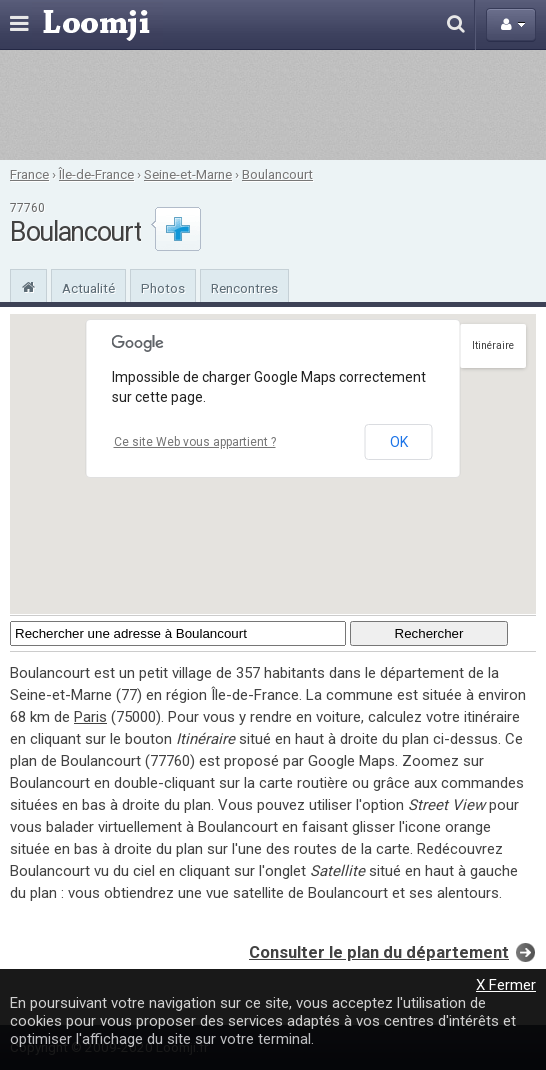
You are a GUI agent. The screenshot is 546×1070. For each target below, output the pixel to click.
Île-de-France (96, 174)
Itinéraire (493, 345)
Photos (163, 288)
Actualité (88, 288)
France (29, 174)
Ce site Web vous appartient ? (195, 442)
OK (399, 442)
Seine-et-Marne (188, 174)
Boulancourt (277, 174)
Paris (90, 717)
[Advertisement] (273, 105)
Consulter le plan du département (379, 952)
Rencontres (244, 288)
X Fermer (506, 985)
